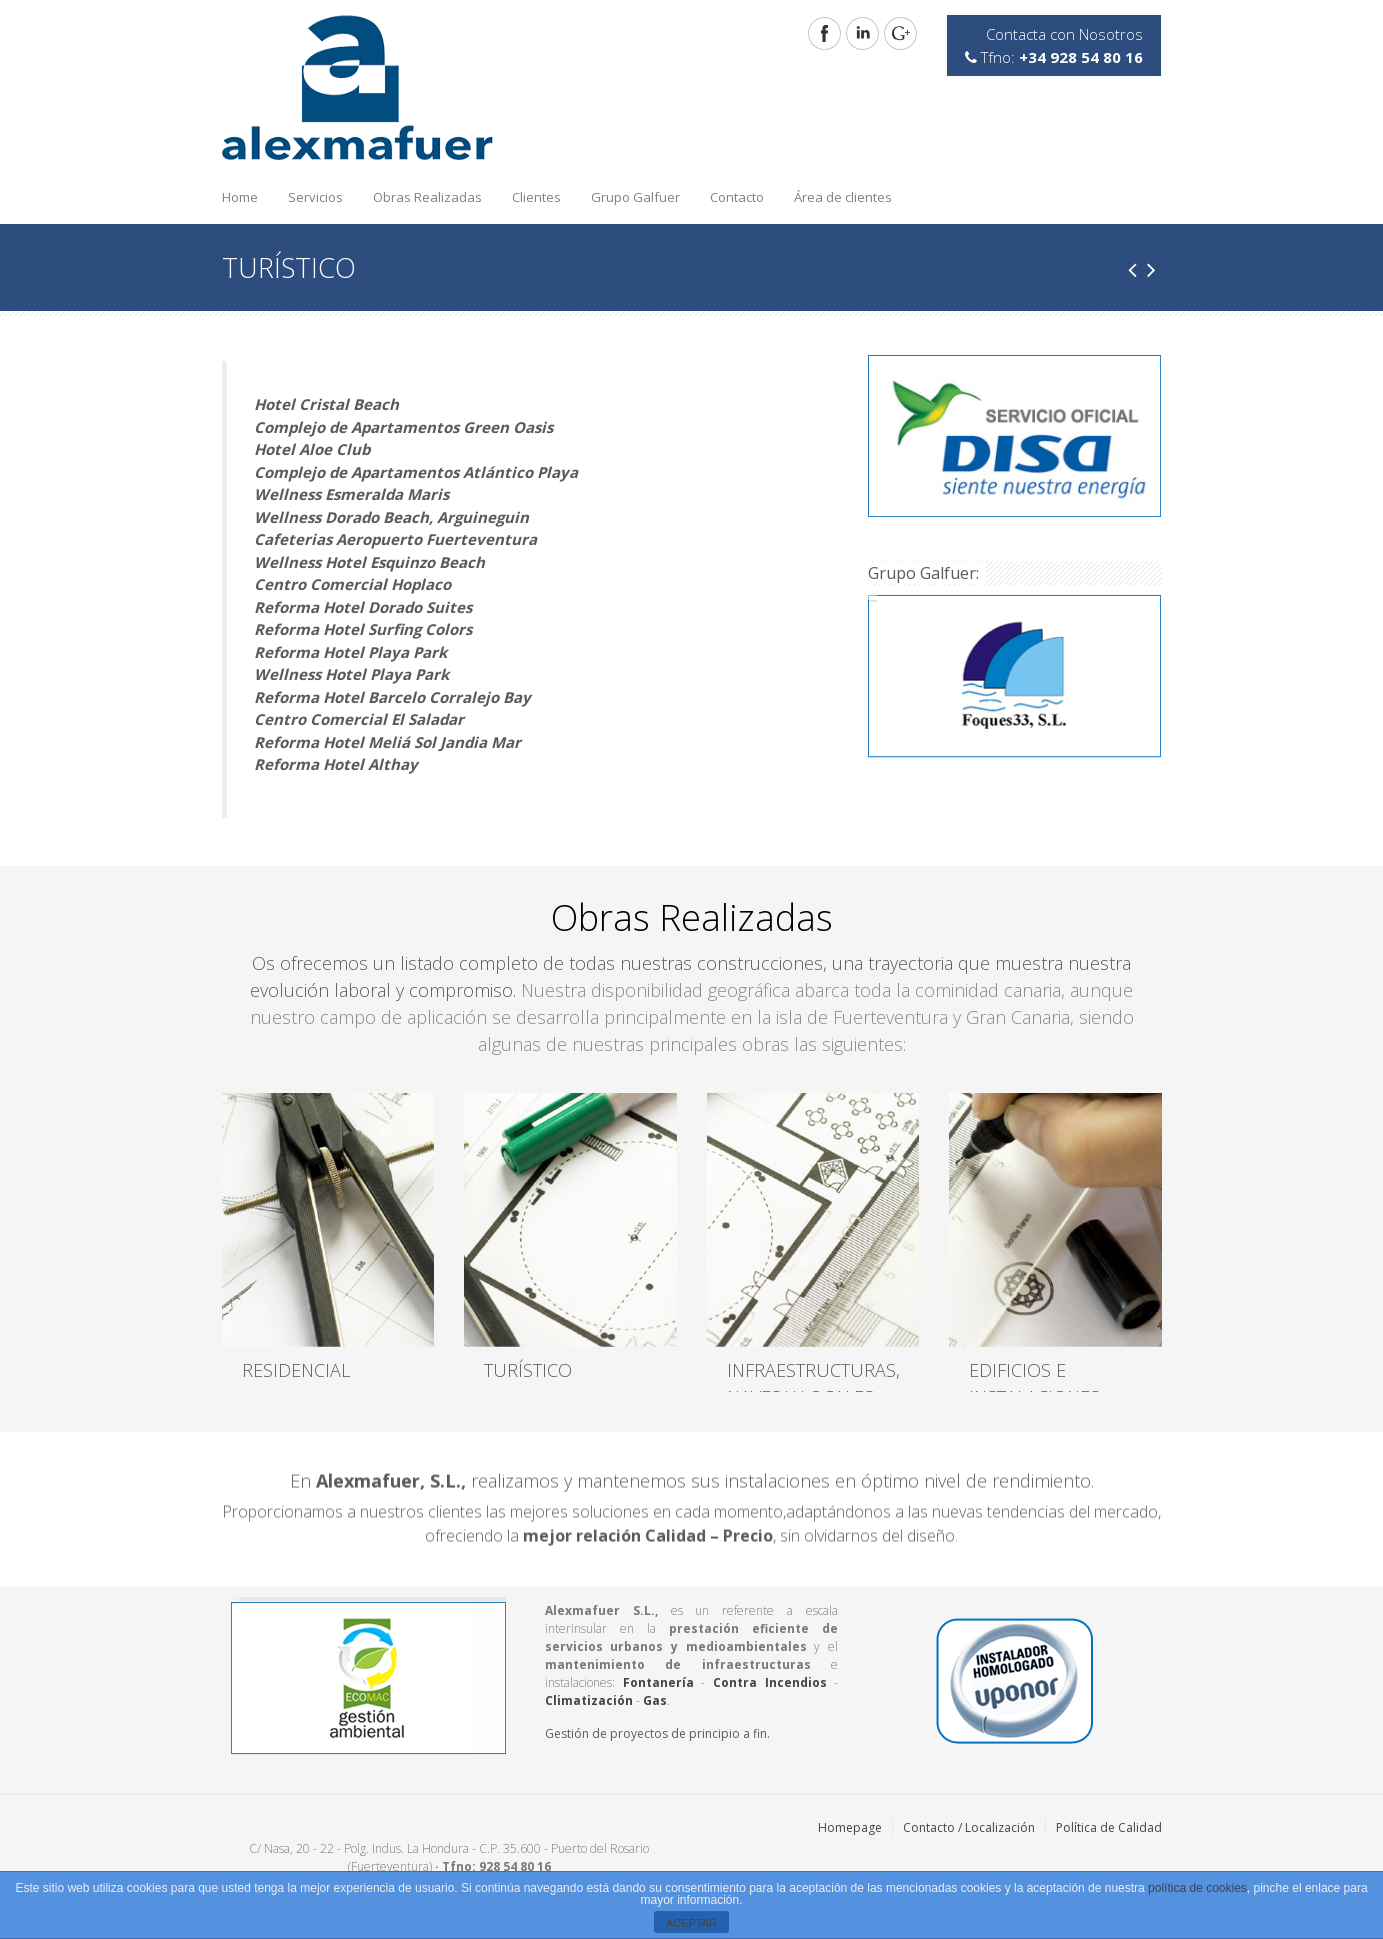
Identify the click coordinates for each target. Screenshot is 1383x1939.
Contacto (737, 197)
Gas (655, 1700)
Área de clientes (843, 197)
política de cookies (1197, 1888)
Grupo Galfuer (635, 197)
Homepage (850, 1827)
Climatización (589, 1700)
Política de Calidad (1109, 1827)
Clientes (536, 197)
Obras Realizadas (422, 191)
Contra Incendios (770, 1682)
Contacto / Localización (969, 1827)
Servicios (310, 191)
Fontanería (658, 1682)
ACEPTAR (691, 1923)
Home (240, 197)
